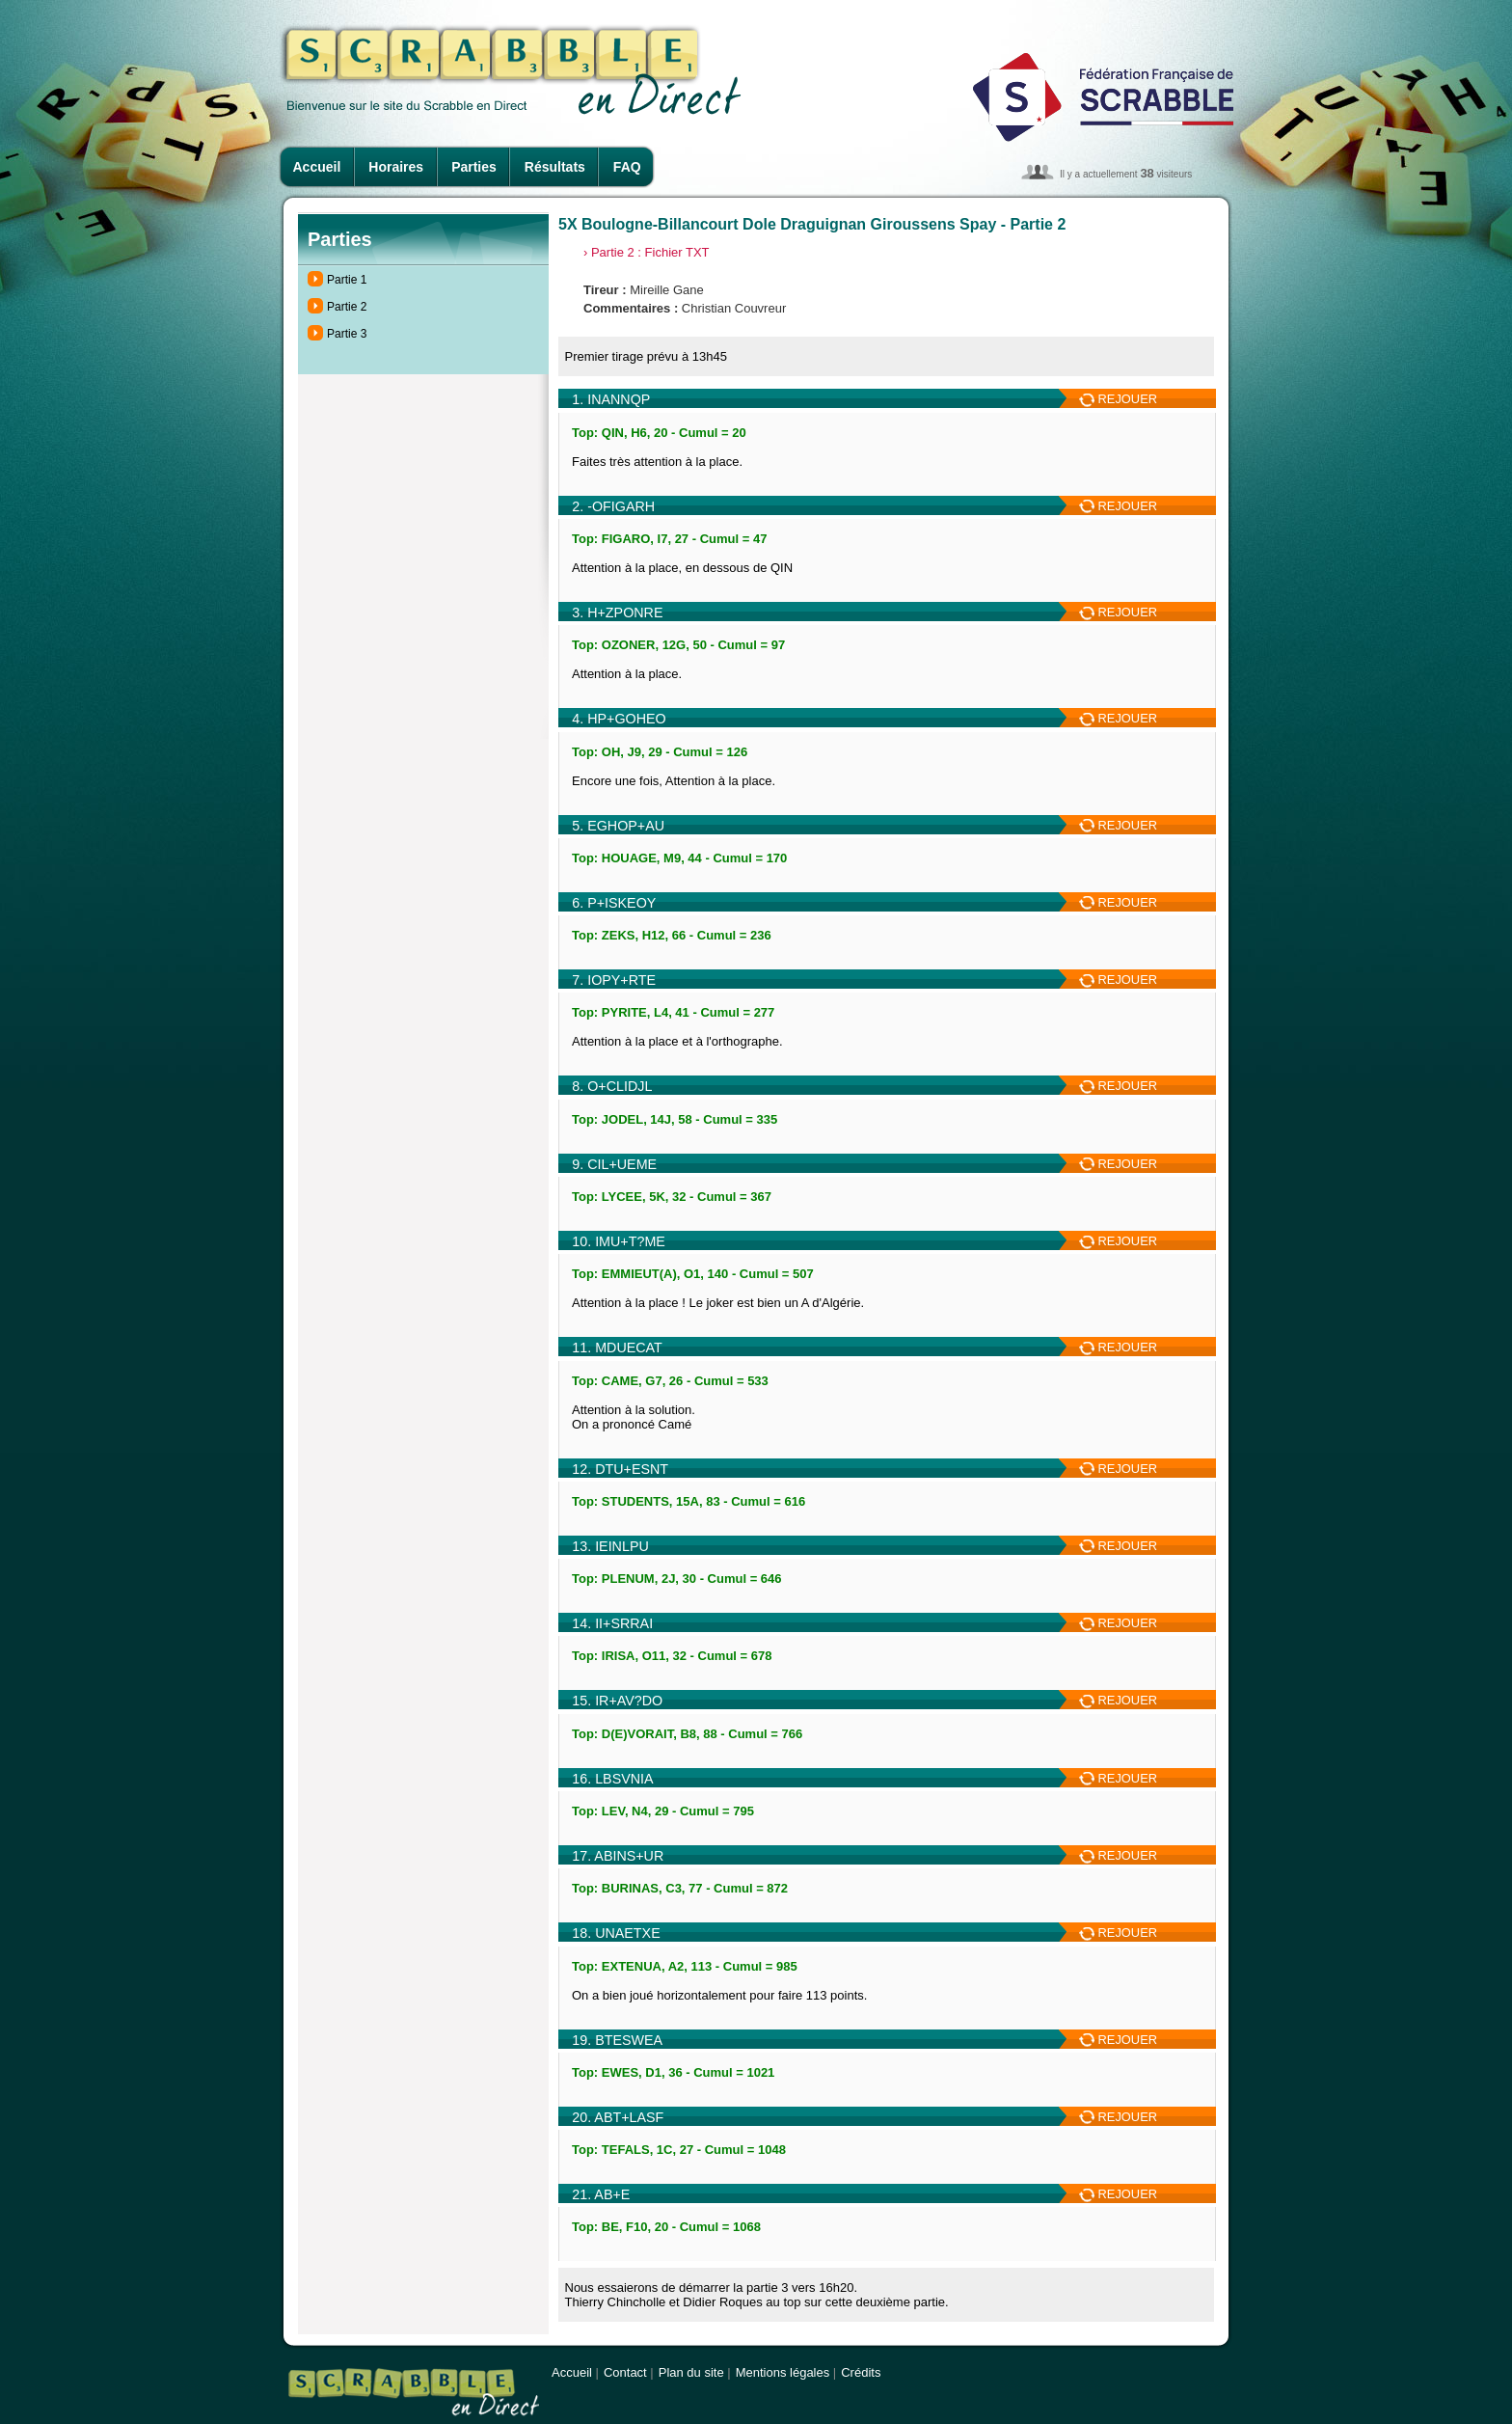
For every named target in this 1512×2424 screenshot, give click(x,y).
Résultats (555, 167)
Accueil (317, 167)
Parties (474, 167)
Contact (625, 2372)
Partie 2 (346, 306)
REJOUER (1118, 399)
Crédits (860, 2372)
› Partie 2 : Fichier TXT (646, 252)
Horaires (395, 167)
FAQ (627, 167)
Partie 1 (346, 279)
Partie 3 (346, 333)
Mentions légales (783, 2372)
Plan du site (691, 2372)
